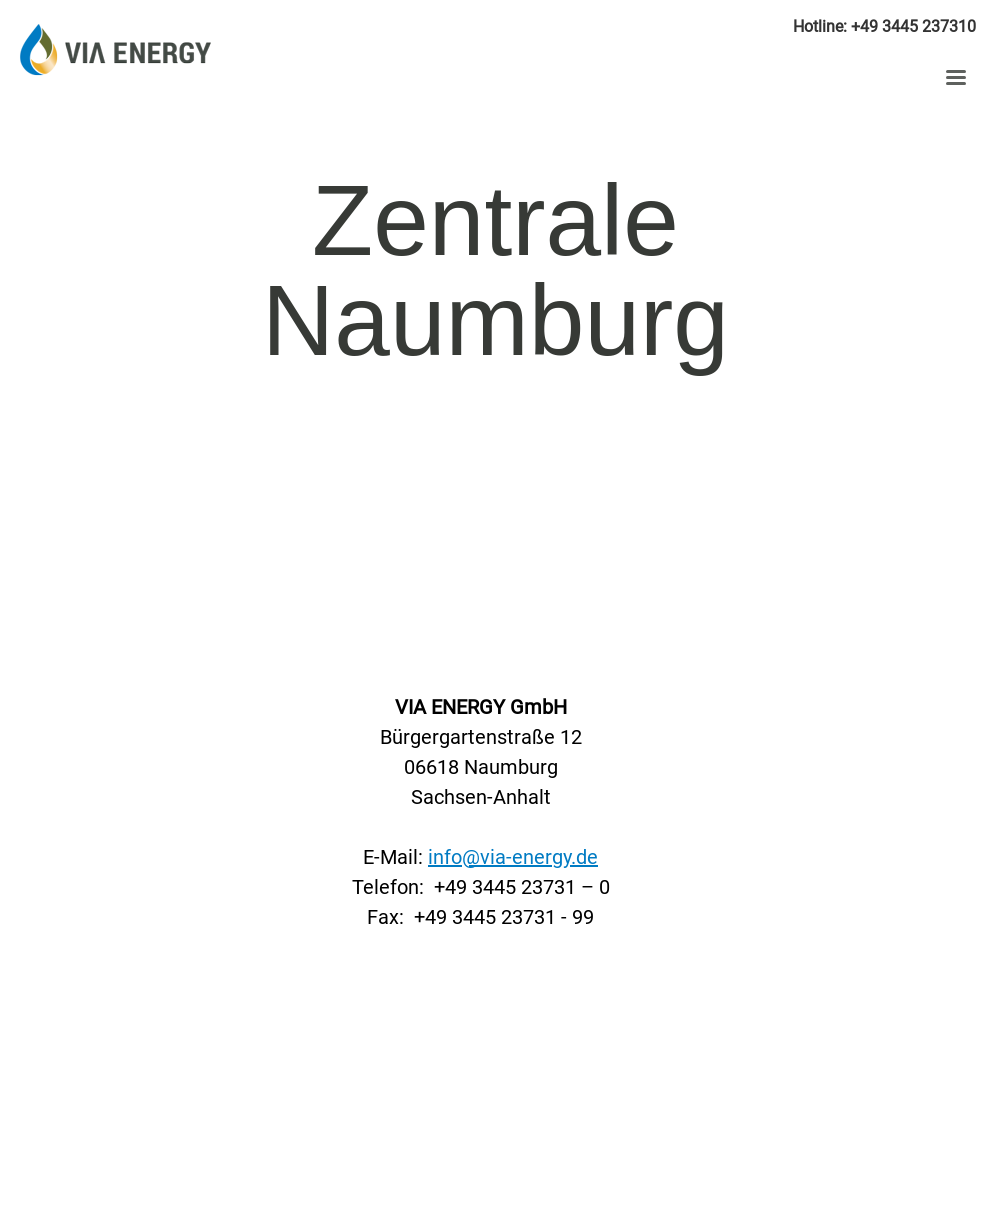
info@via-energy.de (513, 857)
